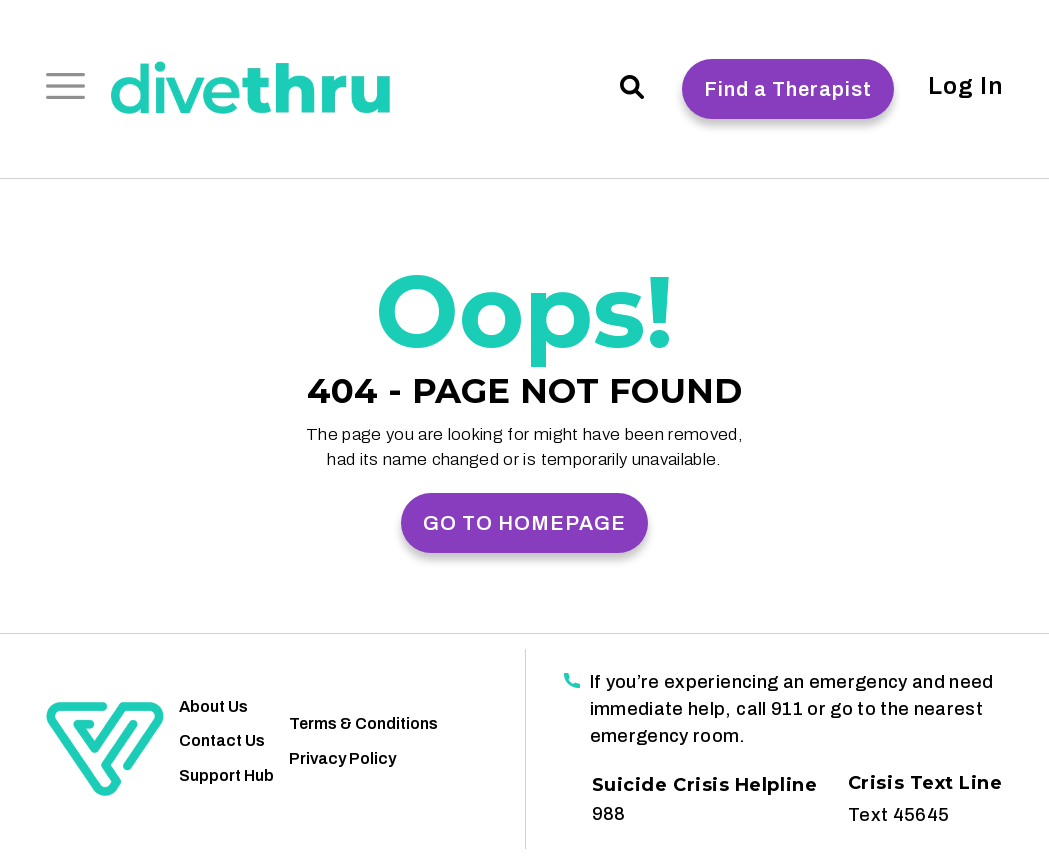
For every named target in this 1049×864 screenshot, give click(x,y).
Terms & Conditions (363, 723)
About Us (213, 706)
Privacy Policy (342, 758)
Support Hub (226, 775)
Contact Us (222, 740)
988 (608, 814)
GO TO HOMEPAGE (524, 523)
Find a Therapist (788, 89)
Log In (965, 86)
